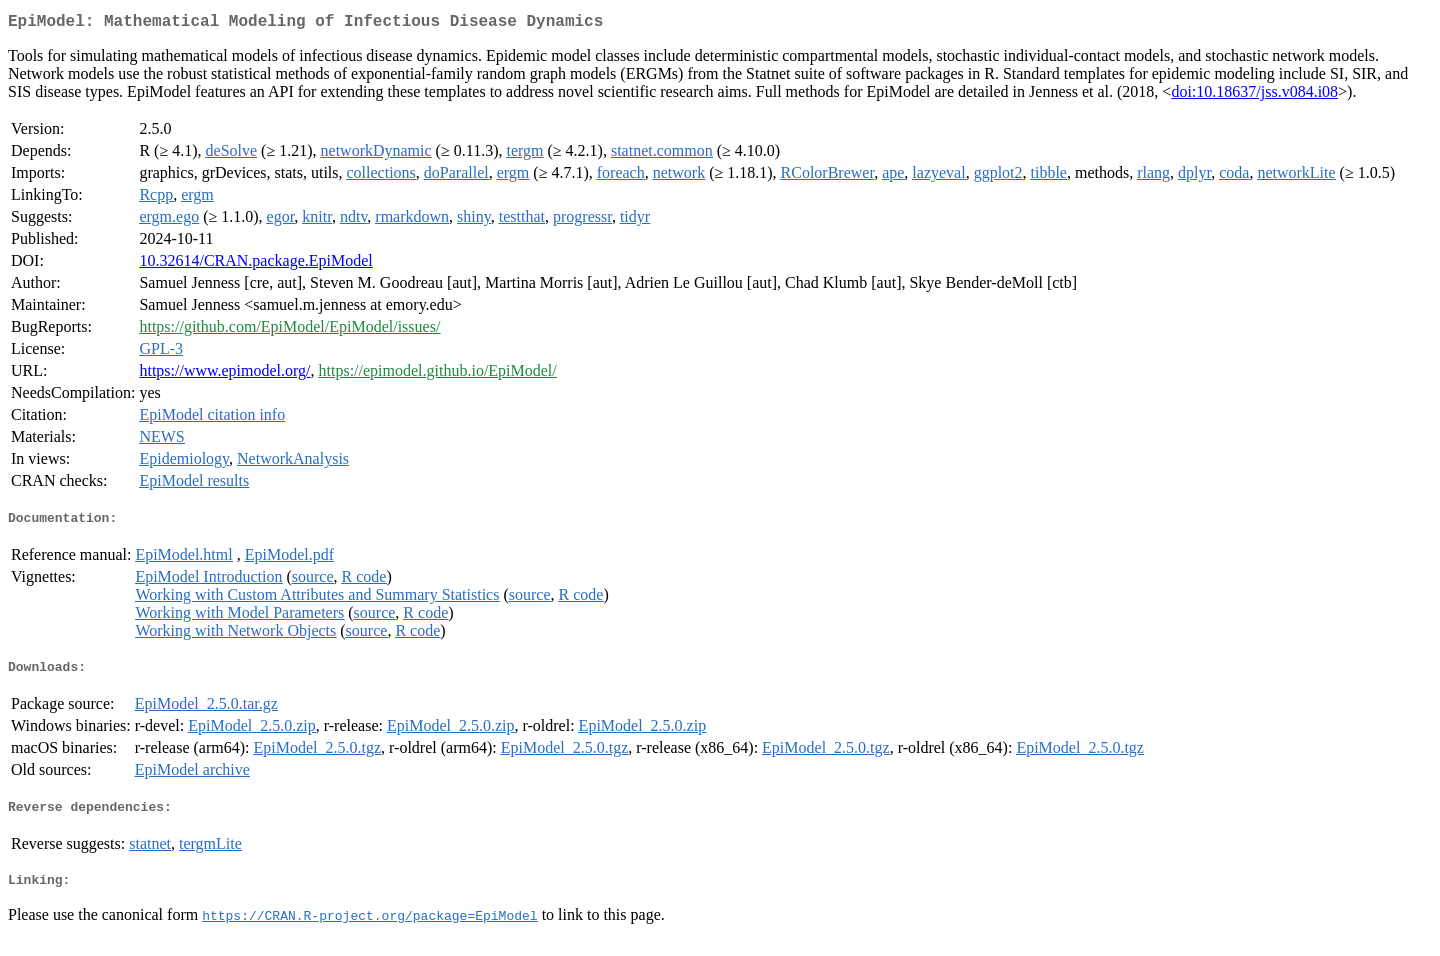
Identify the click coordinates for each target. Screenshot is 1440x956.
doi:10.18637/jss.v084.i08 (1254, 95)
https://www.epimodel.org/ (224, 374)
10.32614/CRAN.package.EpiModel (255, 264)
